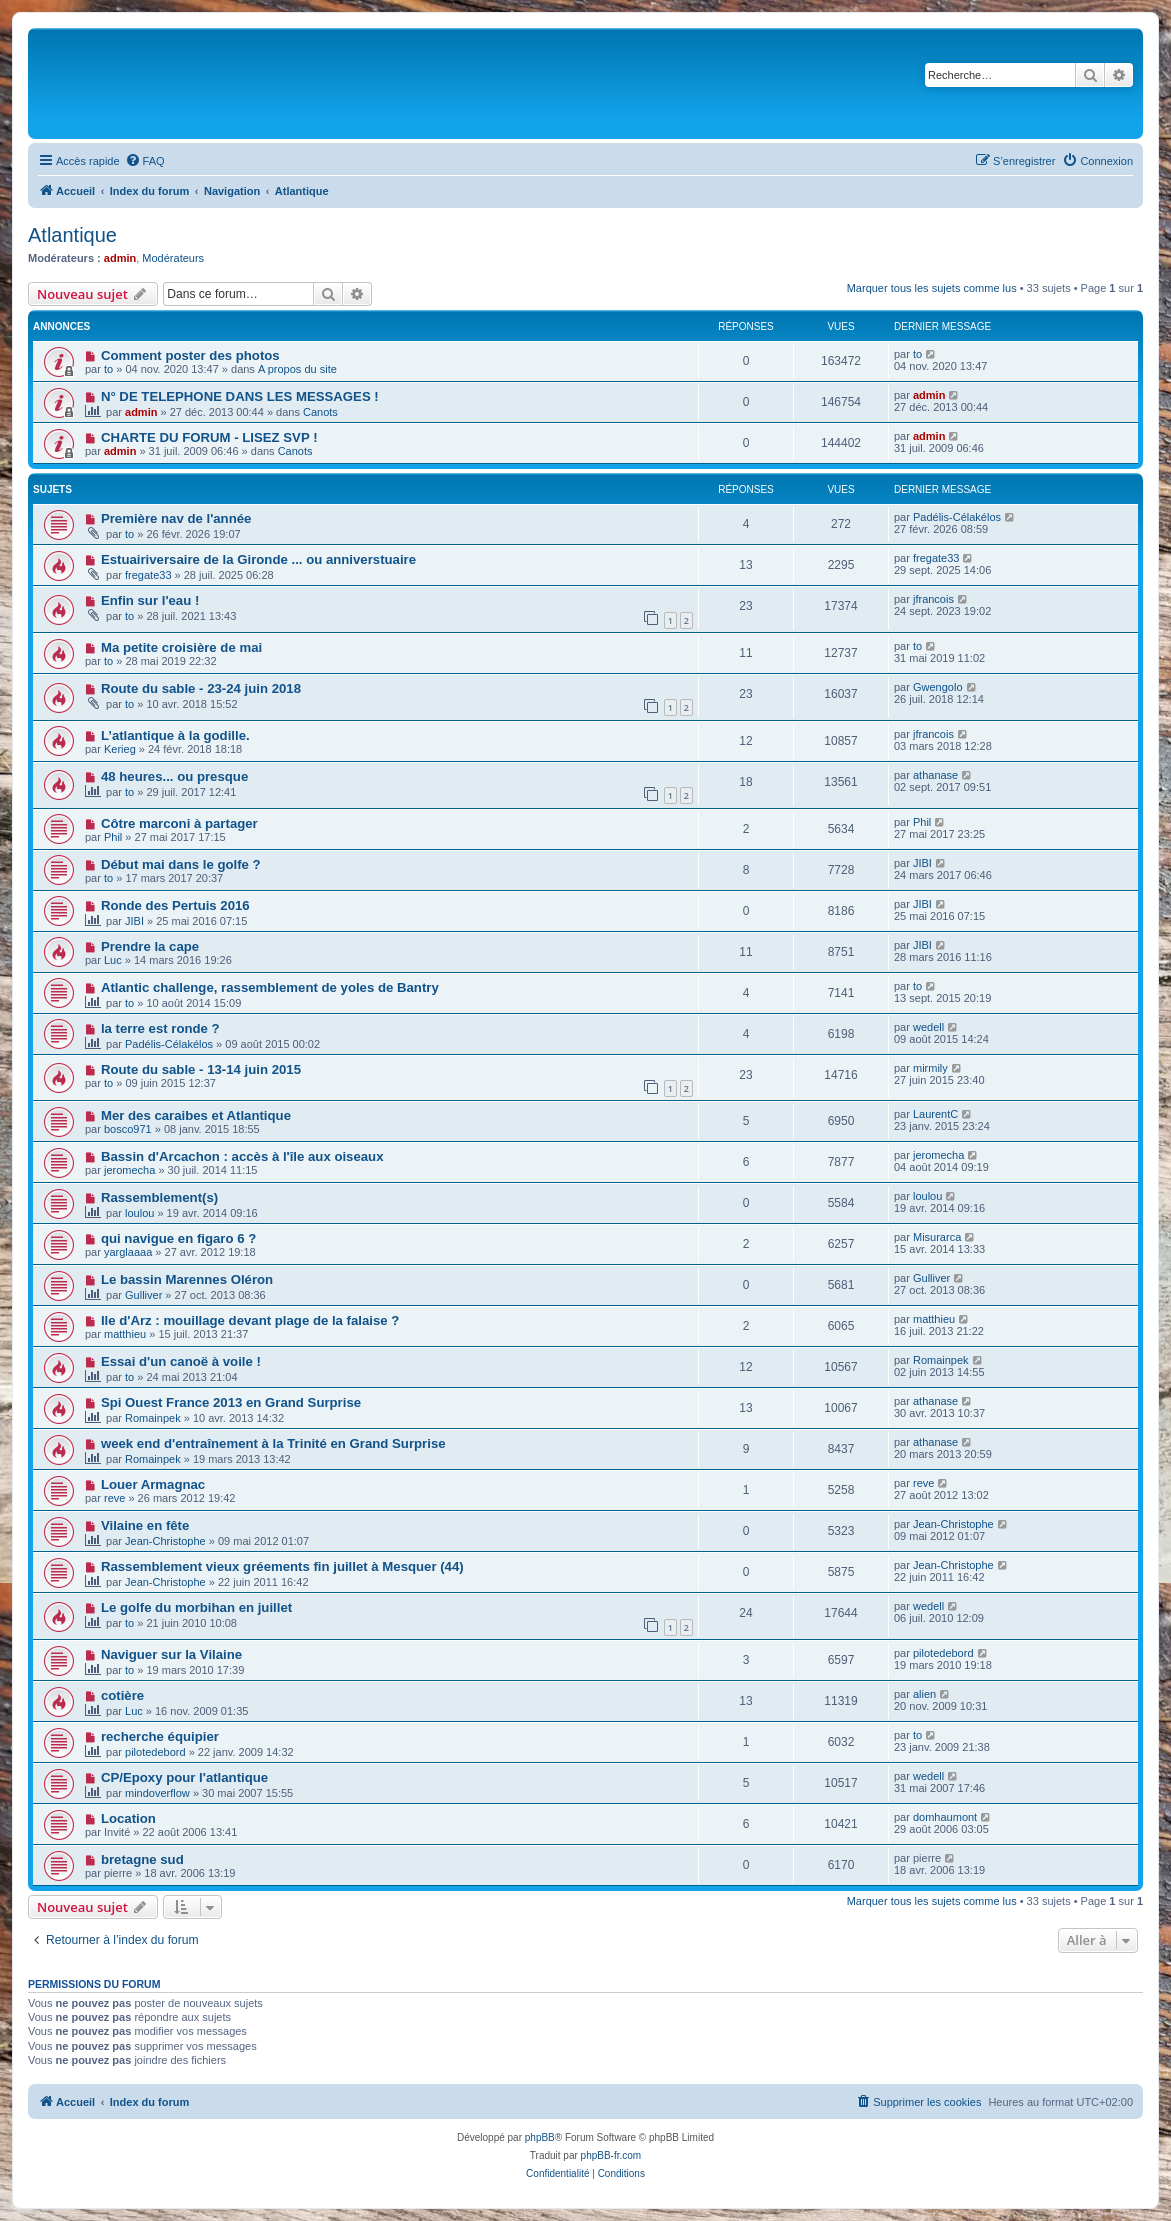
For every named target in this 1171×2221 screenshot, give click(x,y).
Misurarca (937, 1237)
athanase (935, 775)
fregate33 (148, 575)
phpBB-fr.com (611, 2155)
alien (924, 1694)
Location (128, 1818)
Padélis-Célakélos (957, 517)
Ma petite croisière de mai (181, 647)
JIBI (922, 863)
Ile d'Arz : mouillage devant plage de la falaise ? (250, 1320)
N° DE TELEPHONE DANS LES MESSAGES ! (240, 396)
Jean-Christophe (165, 1541)
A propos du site (297, 369)
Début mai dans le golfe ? (181, 864)
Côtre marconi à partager (179, 823)
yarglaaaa (128, 1252)
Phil (113, 837)
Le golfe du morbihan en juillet (196, 1607)
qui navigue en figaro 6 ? (178, 1238)
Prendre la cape (150, 946)
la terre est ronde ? (160, 1028)
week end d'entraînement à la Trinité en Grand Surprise (273, 1443)
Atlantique (72, 235)
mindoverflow (157, 1793)
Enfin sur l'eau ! (150, 600)
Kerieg (120, 749)
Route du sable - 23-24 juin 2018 (201, 688)
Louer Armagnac (153, 1484)
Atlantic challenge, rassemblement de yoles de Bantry (270, 987)
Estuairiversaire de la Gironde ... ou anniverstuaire (258, 559)
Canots (320, 412)
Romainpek (941, 1360)
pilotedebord (943, 1653)
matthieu (125, 1334)
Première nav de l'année (176, 518)
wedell (928, 1027)
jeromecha (129, 1170)
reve (114, 1498)
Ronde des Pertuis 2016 (175, 905)
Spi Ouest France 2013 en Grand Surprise (231, 1402)
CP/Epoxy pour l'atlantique (184, 1777)
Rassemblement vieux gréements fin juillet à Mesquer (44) (282, 1566)
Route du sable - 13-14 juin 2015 (201, 1069)
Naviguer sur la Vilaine (171, 1654)
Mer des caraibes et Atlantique (196, 1115)
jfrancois (933, 599)
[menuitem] (145, 161)
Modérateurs (173, 258)
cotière (122, 1695)
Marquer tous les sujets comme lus (932, 288)
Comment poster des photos (190, 355)
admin (120, 258)
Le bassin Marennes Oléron (187, 1279)
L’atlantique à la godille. (175, 735)
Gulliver (143, 1295)
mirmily (930, 1068)
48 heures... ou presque (174, 776)
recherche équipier (160, 1736)
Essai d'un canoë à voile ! (181, 1361)
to (108, 369)
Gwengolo (938, 687)
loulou (139, 1213)
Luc (113, 960)
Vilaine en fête (145, 1525)
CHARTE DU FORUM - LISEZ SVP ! (209, 437)
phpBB (540, 2137)
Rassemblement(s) (159, 1197)
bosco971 (128, 1129)
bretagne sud (142, 1859)
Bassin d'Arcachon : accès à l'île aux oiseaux (242, 1156)
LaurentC (935, 1114)
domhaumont (945, 1817)
